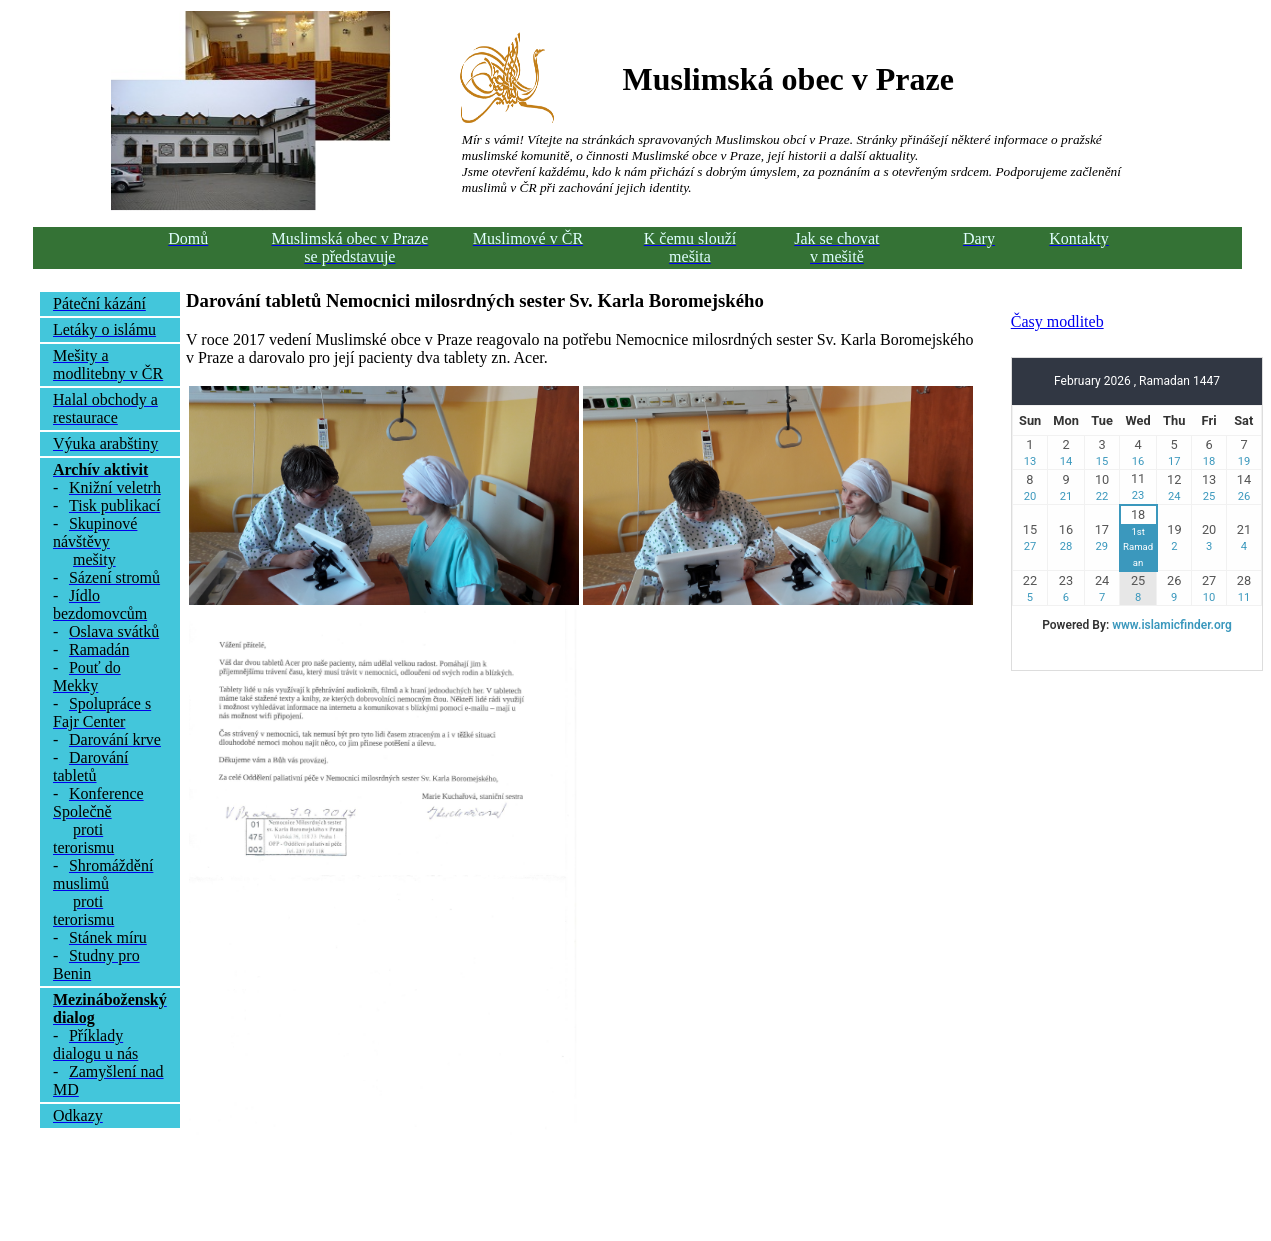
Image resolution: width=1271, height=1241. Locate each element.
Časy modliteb (1057, 321)
